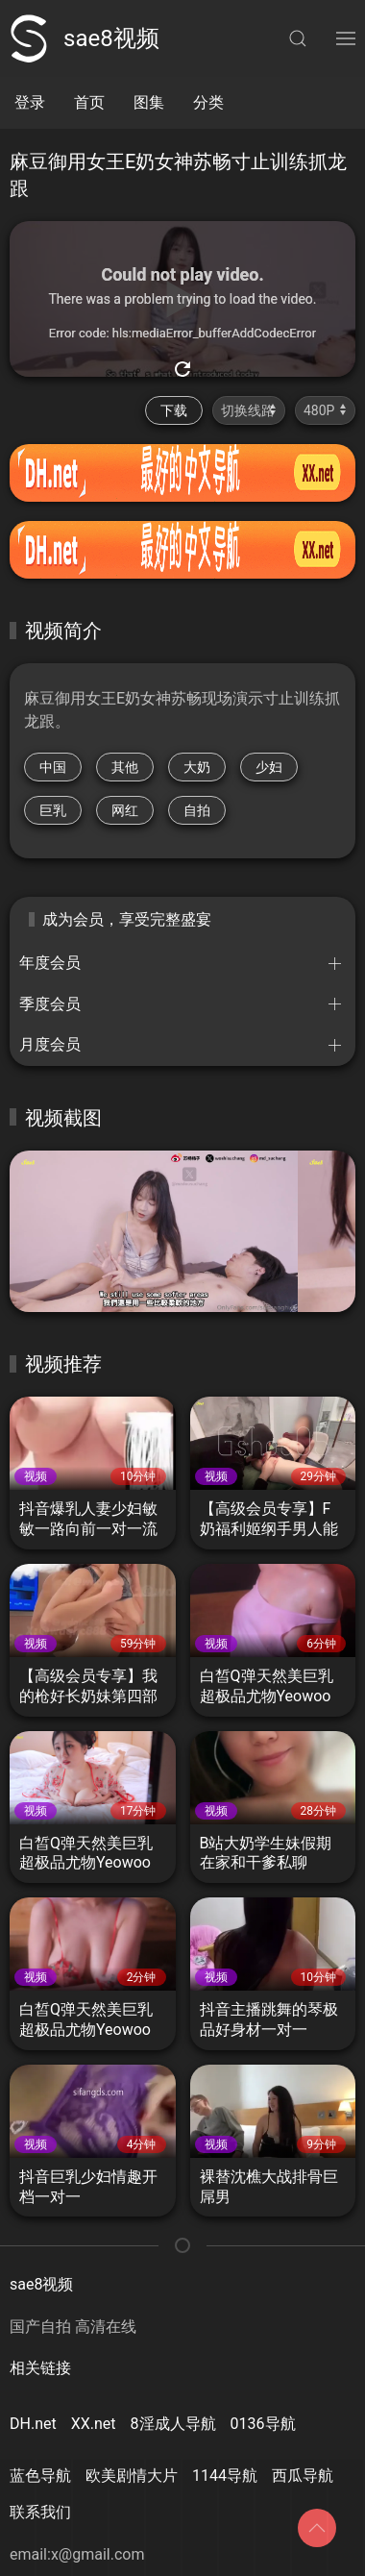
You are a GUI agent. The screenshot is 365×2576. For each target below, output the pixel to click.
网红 (124, 810)
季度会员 (50, 1004)
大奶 (196, 767)
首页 (89, 102)
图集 (149, 102)
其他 (124, 767)
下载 (173, 410)
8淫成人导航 (173, 2424)
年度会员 (50, 963)
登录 (29, 102)
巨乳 (52, 810)
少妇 (269, 767)
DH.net (33, 2424)
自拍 (196, 810)
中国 (52, 767)
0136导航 (263, 2424)
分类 (208, 102)
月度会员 (50, 1044)
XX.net (93, 2424)
